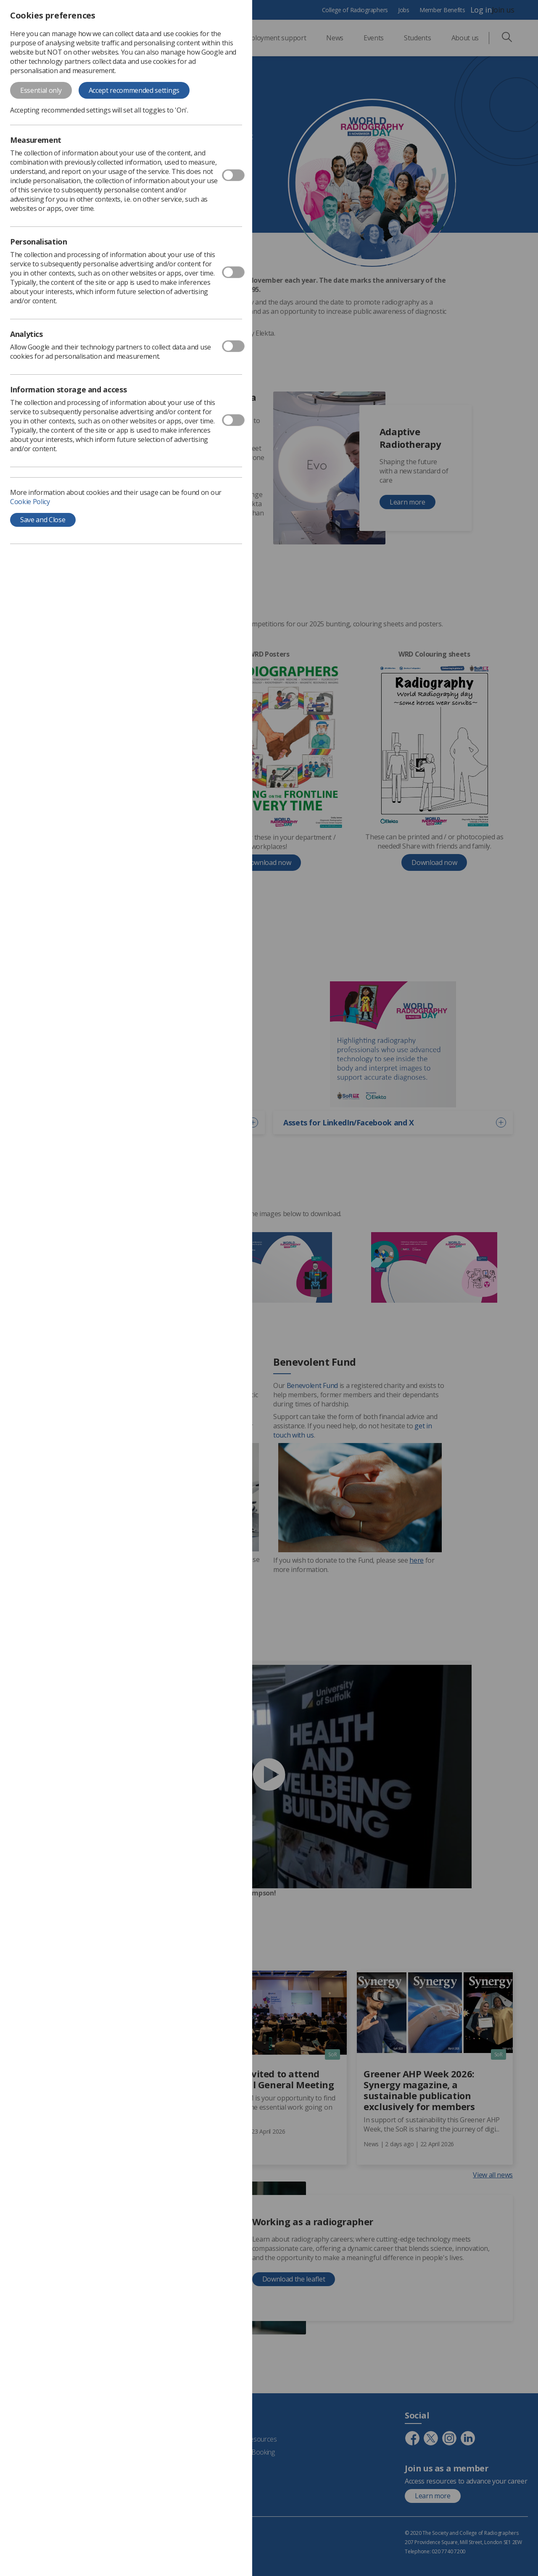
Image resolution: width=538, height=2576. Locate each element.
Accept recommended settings (134, 90)
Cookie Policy (30, 501)
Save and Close (43, 519)
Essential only (41, 90)
